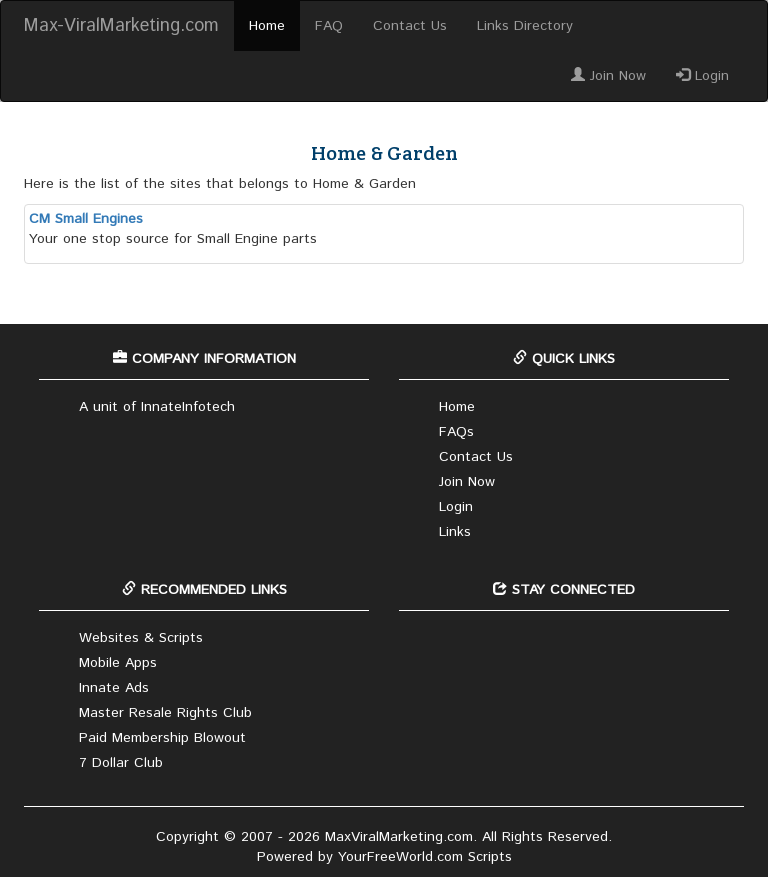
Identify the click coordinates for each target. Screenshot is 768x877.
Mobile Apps (118, 663)
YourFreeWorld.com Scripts (425, 857)
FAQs (456, 432)
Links (455, 532)
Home (267, 26)
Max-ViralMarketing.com (121, 26)
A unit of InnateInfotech (157, 407)
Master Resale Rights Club (165, 713)
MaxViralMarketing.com (399, 837)
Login (702, 76)
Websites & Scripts (141, 638)
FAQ (329, 26)
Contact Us (410, 26)
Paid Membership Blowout (162, 738)
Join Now (608, 76)
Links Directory (525, 26)
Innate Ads (114, 688)
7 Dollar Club (121, 763)
